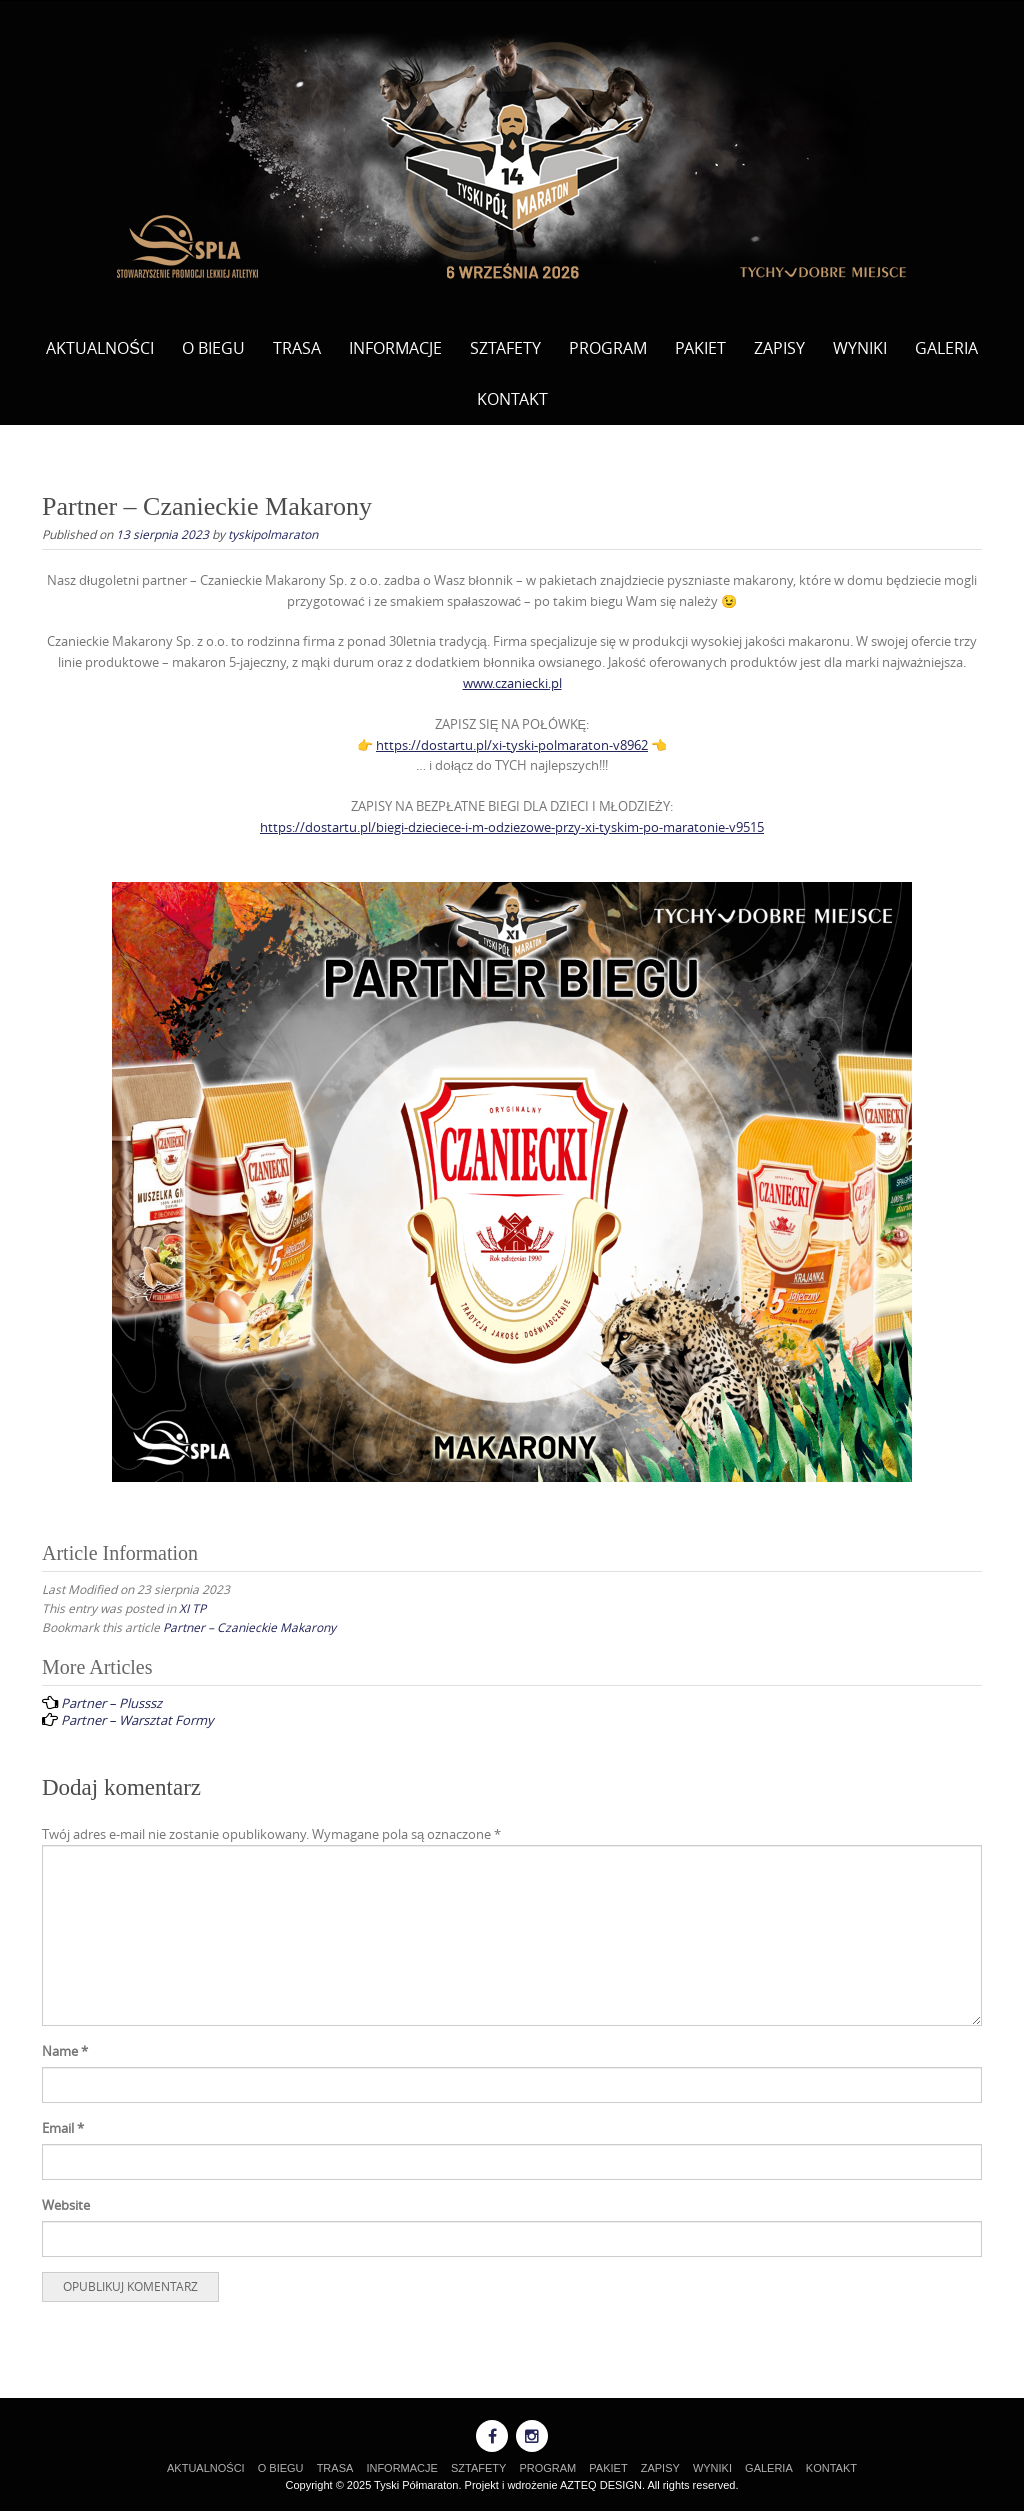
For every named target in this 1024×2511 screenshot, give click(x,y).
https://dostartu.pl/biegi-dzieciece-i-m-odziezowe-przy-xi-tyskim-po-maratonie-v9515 (512, 827)
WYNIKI (860, 348)
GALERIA (946, 348)
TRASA (297, 348)
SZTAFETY (505, 348)
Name (65, 2051)
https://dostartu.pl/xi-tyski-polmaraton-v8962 (512, 745)
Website (66, 2205)
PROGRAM (608, 348)
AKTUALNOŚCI (100, 348)
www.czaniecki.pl (512, 683)
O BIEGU (213, 348)
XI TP (192, 1608)
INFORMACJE (395, 348)
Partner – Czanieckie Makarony (249, 1627)
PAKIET (700, 348)
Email (63, 2128)
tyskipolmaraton (273, 534)
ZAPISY (779, 348)
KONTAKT (512, 399)
